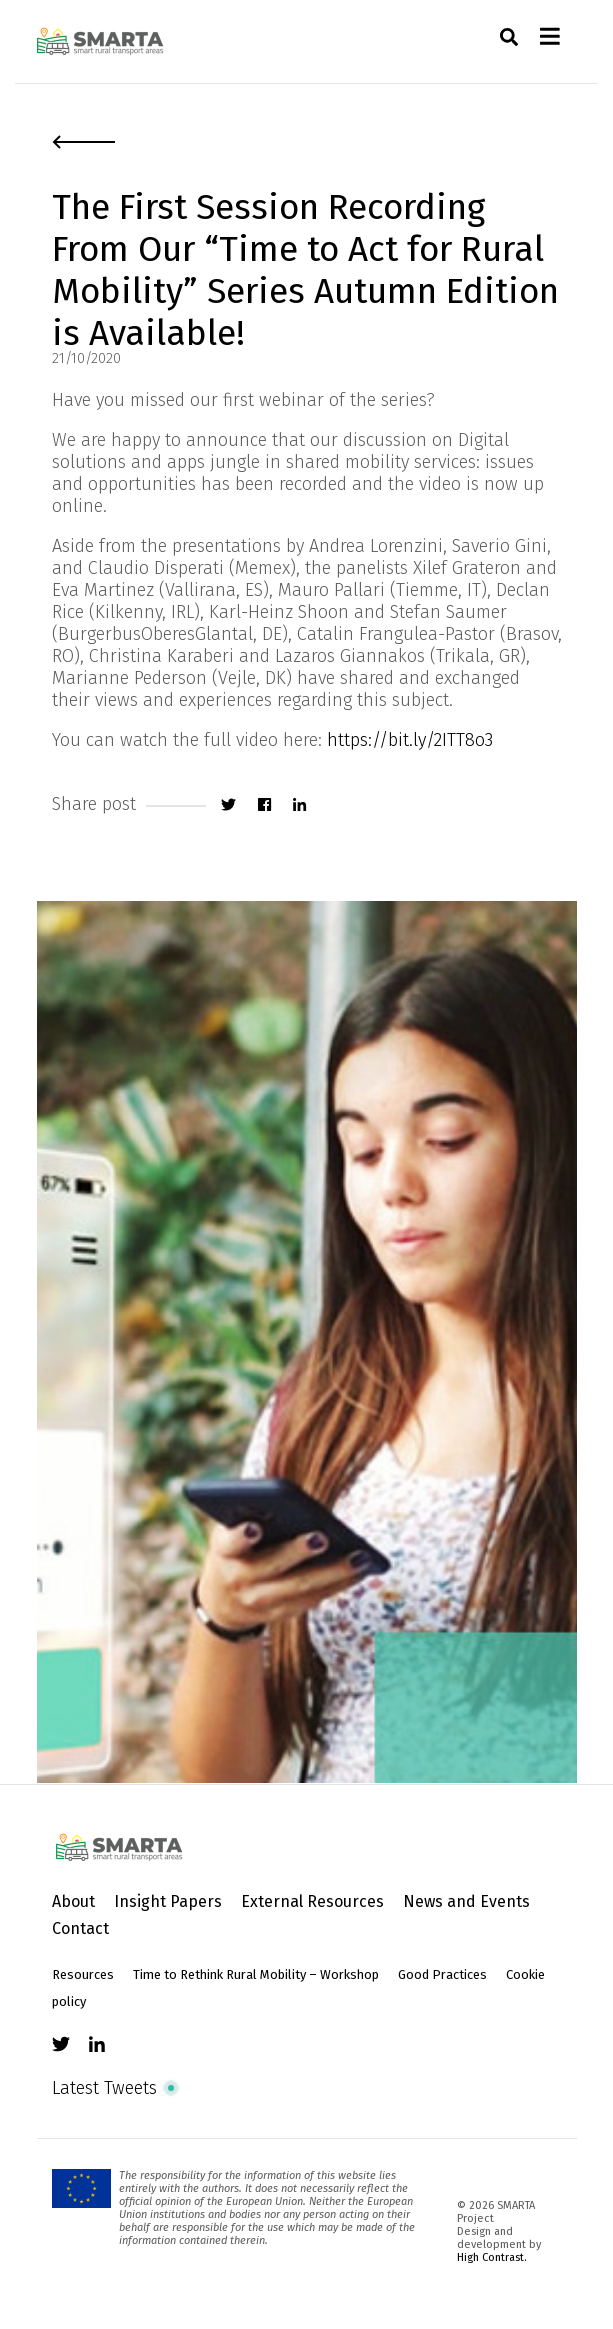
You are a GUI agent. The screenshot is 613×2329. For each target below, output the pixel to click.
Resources (83, 1974)
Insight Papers (168, 1901)
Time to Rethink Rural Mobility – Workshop (256, 1974)
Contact (80, 1928)
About (73, 1901)
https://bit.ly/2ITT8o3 (410, 740)
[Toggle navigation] (549, 41)
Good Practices (442, 1974)
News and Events (466, 1901)
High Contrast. (492, 2257)
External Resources (312, 1901)
